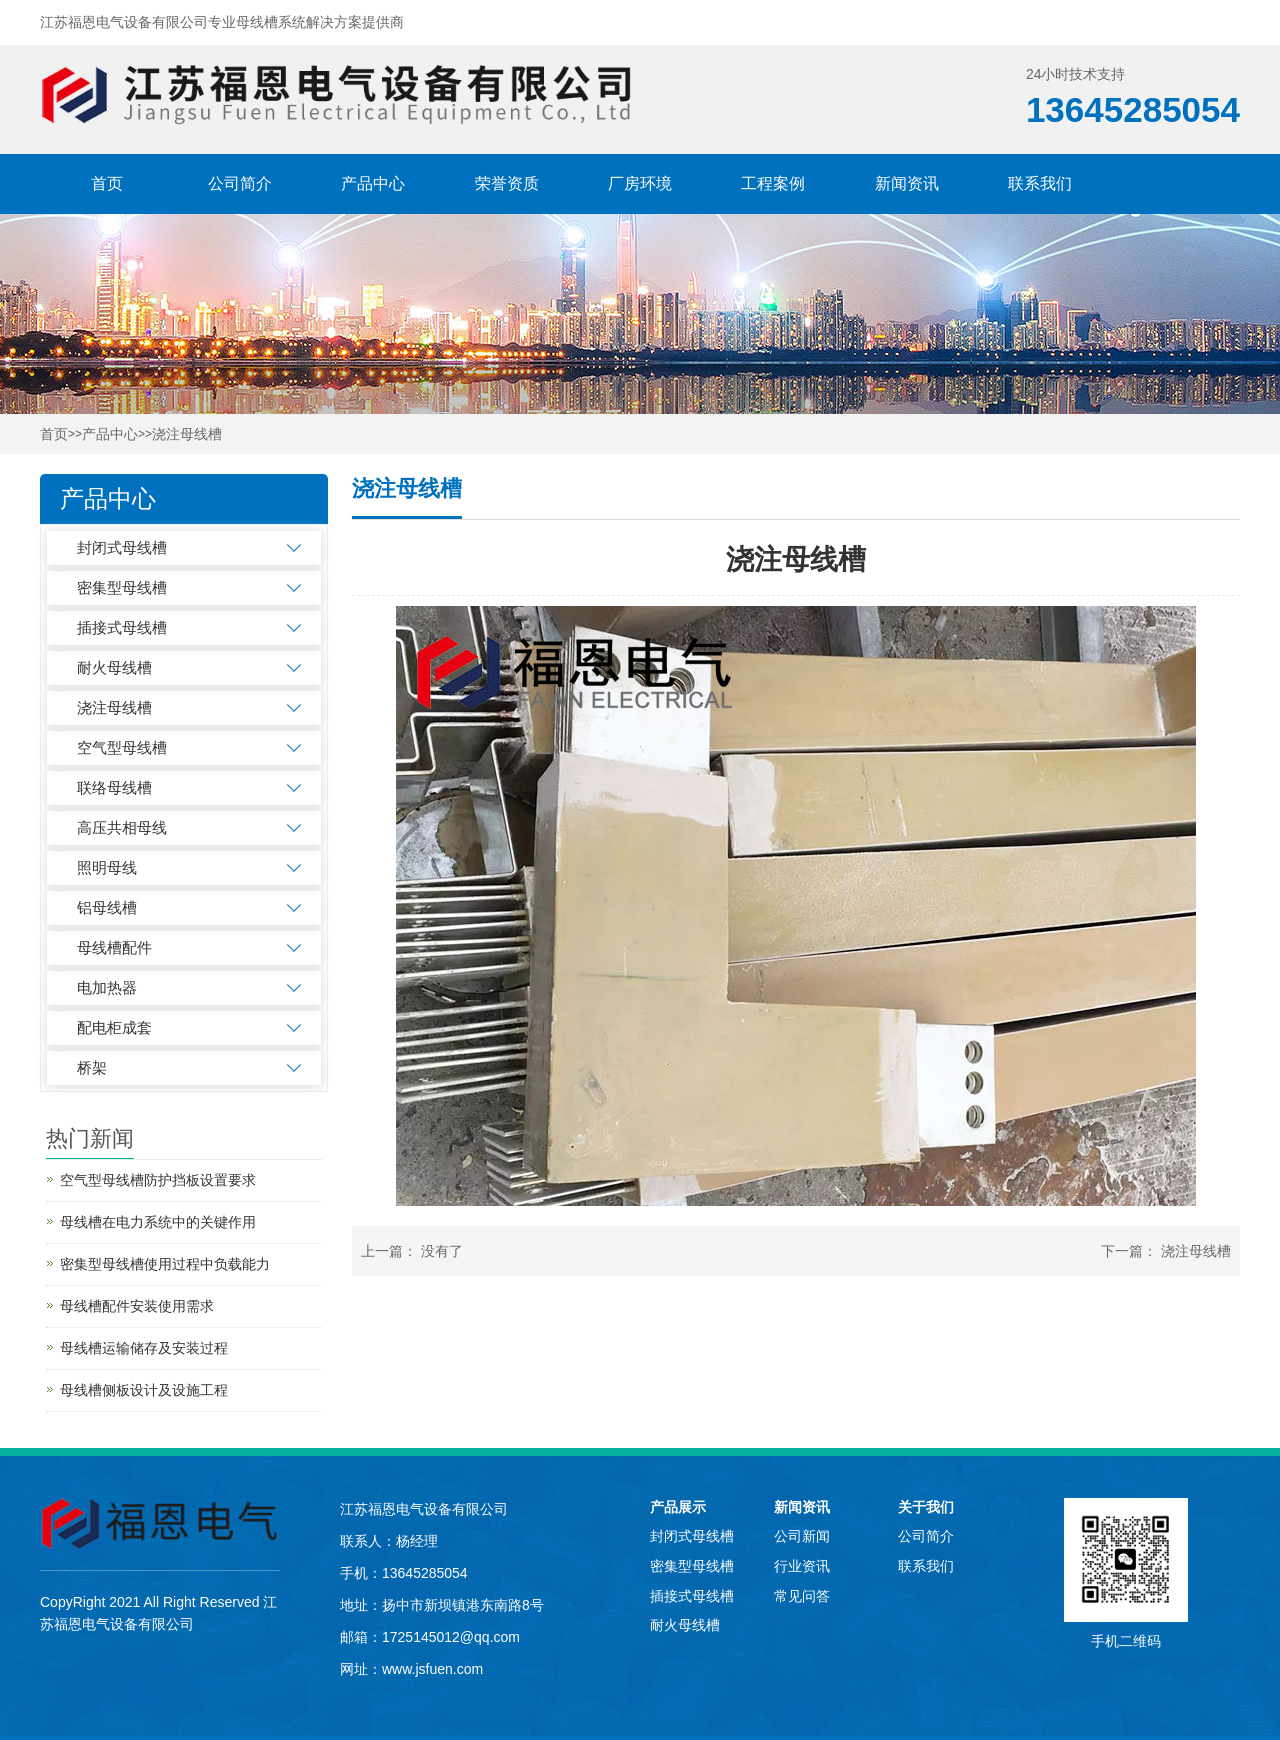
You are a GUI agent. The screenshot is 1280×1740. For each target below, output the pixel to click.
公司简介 (240, 183)
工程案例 (773, 183)
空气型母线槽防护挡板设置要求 (158, 1180)
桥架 (92, 1067)
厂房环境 (640, 183)
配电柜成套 (114, 1027)
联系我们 (1040, 183)
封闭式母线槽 (122, 547)
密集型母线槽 (122, 587)
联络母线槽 (114, 787)
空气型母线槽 (122, 747)
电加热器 (107, 987)
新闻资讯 (907, 183)
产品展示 (678, 1507)
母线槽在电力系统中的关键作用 (158, 1222)
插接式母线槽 (122, 627)
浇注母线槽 (187, 434)
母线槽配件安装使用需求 (137, 1306)
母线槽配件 (114, 947)
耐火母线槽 (114, 667)
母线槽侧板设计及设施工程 (144, 1390)
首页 (107, 183)
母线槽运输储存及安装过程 (144, 1348)
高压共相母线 (122, 827)
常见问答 (802, 1596)
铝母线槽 (107, 907)
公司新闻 (802, 1536)
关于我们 (926, 1507)
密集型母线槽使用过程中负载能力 (165, 1264)
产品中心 (373, 183)
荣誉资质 (507, 183)
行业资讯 (802, 1566)
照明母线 (107, 867)
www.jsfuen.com (432, 1669)
